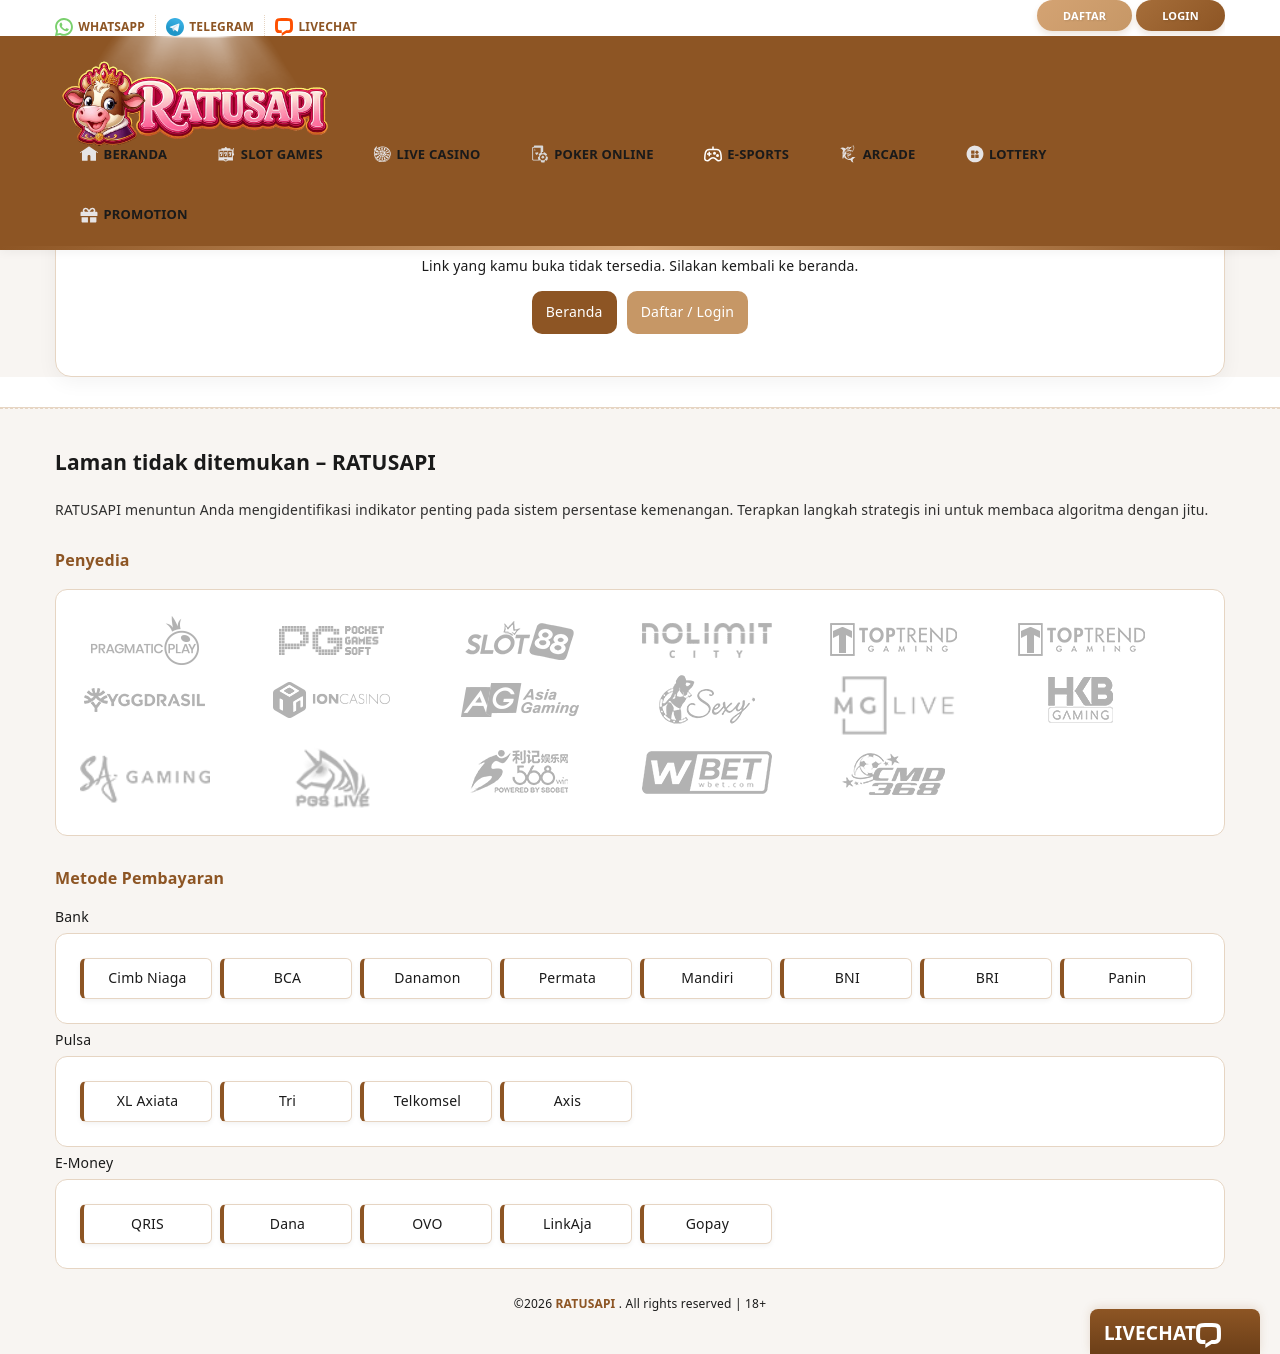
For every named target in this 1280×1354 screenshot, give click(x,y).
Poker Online (592, 155)
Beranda (123, 155)
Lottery (1006, 155)
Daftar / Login (688, 311)
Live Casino (427, 155)
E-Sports (746, 155)
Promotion (134, 215)
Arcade (877, 155)
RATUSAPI (586, 1303)
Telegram (210, 26)
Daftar (1084, 15)
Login (1180, 15)
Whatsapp (100, 26)
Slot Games (270, 155)
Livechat (316, 26)
